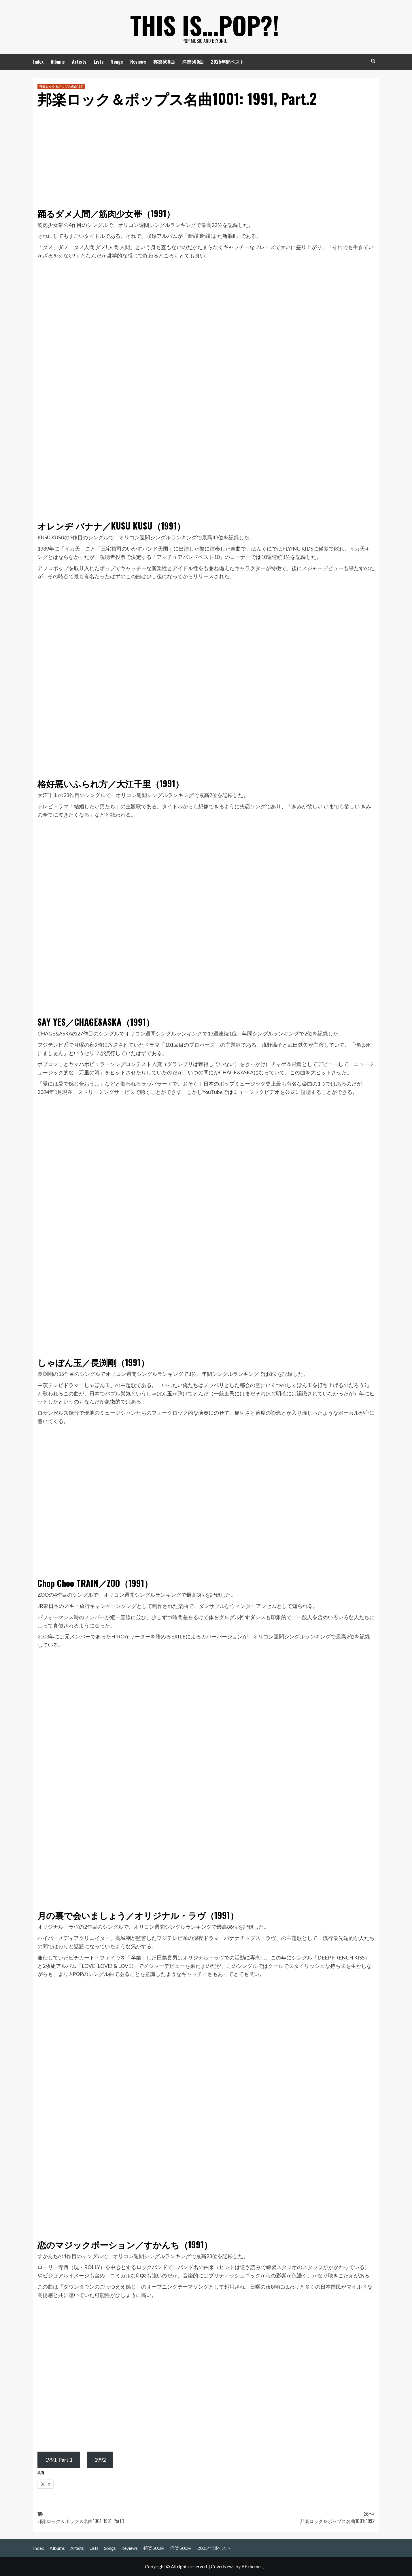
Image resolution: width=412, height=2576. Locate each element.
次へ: (290, 2517)
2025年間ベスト (227, 61)
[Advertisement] (206, 155)
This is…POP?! (205, 23)
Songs (117, 61)
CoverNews (223, 2566)
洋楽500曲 (193, 61)
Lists (99, 61)
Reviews (138, 61)
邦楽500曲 (164, 61)
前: (121, 2517)
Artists (79, 61)
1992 (100, 2460)
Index (38, 61)
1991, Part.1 (58, 2460)
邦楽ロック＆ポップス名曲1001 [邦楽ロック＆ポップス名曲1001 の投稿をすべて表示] (61, 86)
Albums (58, 61)
